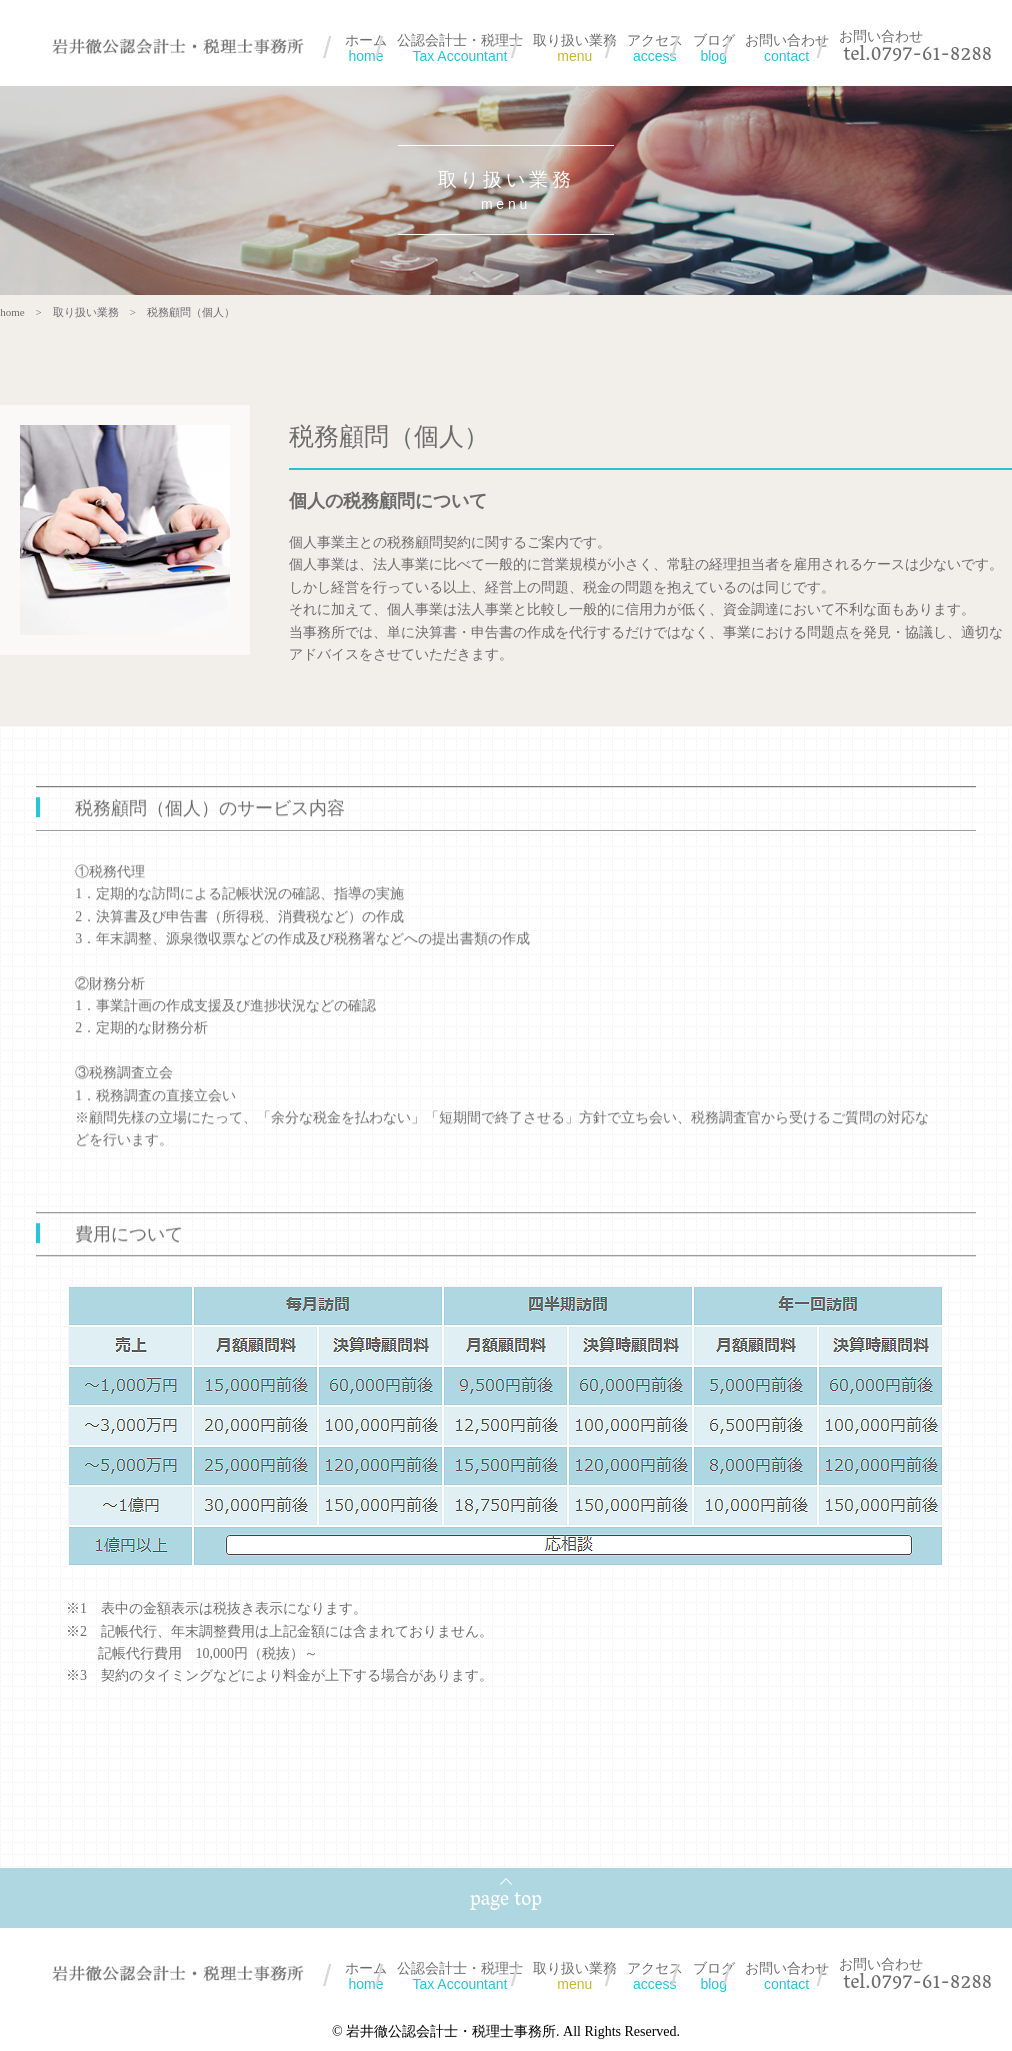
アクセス (655, 48)
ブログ (714, 48)
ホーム (366, 48)
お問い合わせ (787, 48)
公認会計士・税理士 (460, 48)
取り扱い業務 (575, 48)
